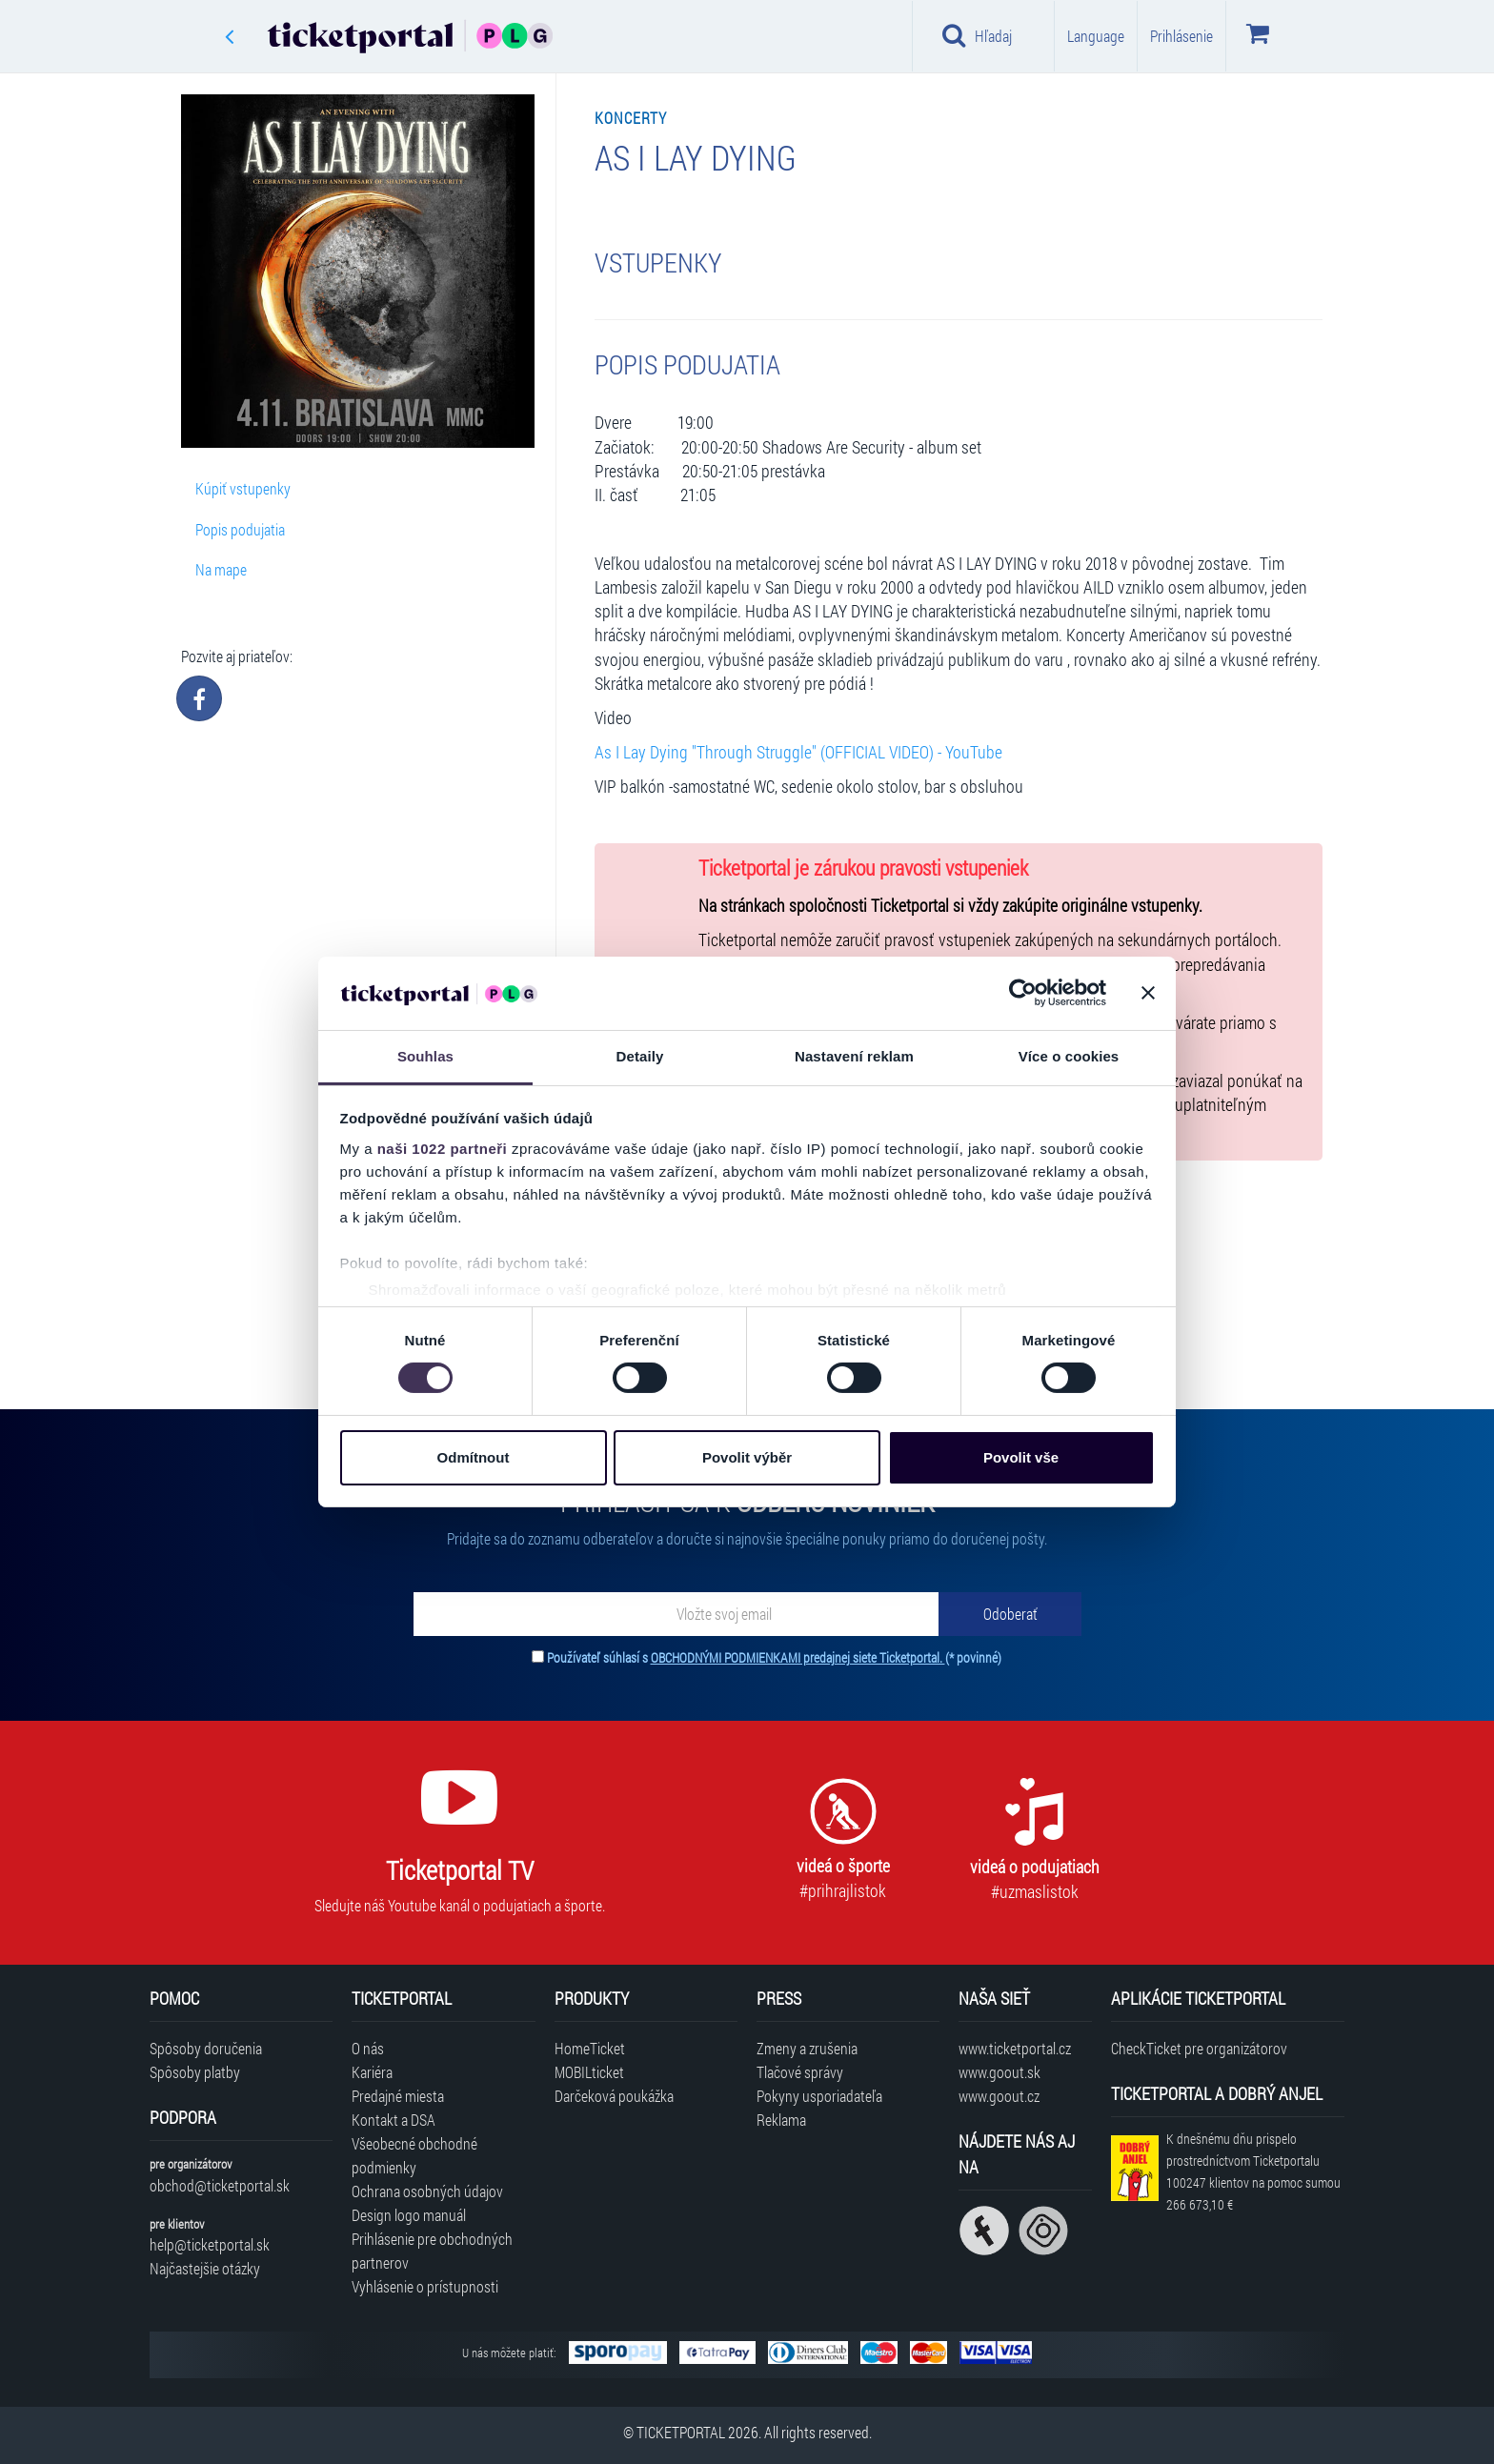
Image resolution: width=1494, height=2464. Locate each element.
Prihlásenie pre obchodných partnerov (432, 2250)
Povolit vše (1021, 1457)
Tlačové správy (800, 2072)
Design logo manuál (409, 2215)
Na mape (221, 569)
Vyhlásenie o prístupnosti (425, 2286)
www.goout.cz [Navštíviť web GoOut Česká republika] (999, 2096)
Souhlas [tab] (425, 1056)
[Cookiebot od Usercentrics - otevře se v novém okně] (1022, 993)
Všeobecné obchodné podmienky (414, 2155)
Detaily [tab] (640, 1056)
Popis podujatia (240, 529)
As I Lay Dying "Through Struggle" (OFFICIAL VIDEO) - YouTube (798, 752)
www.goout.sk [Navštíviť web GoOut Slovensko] (999, 2072)
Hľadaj (977, 35)
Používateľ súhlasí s (774, 1657)
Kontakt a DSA (393, 2120)
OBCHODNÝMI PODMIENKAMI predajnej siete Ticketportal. (798, 1657)
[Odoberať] (1010, 1614)
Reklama (781, 2120)
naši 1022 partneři (442, 1149)
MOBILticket (589, 2072)
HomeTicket (590, 2048)
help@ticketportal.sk (210, 2244)
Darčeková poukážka (614, 2096)
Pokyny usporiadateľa (819, 2096)
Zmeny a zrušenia (807, 2048)
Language (1095, 36)
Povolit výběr (747, 1457)
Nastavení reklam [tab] (854, 1056)
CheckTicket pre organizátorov (1199, 2048)
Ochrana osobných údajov (427, 2191)
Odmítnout (473, 1457)
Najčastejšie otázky (205, 2268)
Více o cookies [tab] (1069, 1056)
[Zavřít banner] (1148, 993)
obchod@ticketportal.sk (220, 2185)
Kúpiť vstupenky (243, 488)
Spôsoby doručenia (206, 2048)
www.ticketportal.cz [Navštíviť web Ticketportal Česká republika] (1015, 2048)
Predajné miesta (398, 2096)
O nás (368, 2048)
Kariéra (372, 2072)
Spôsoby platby (195, 2072)
